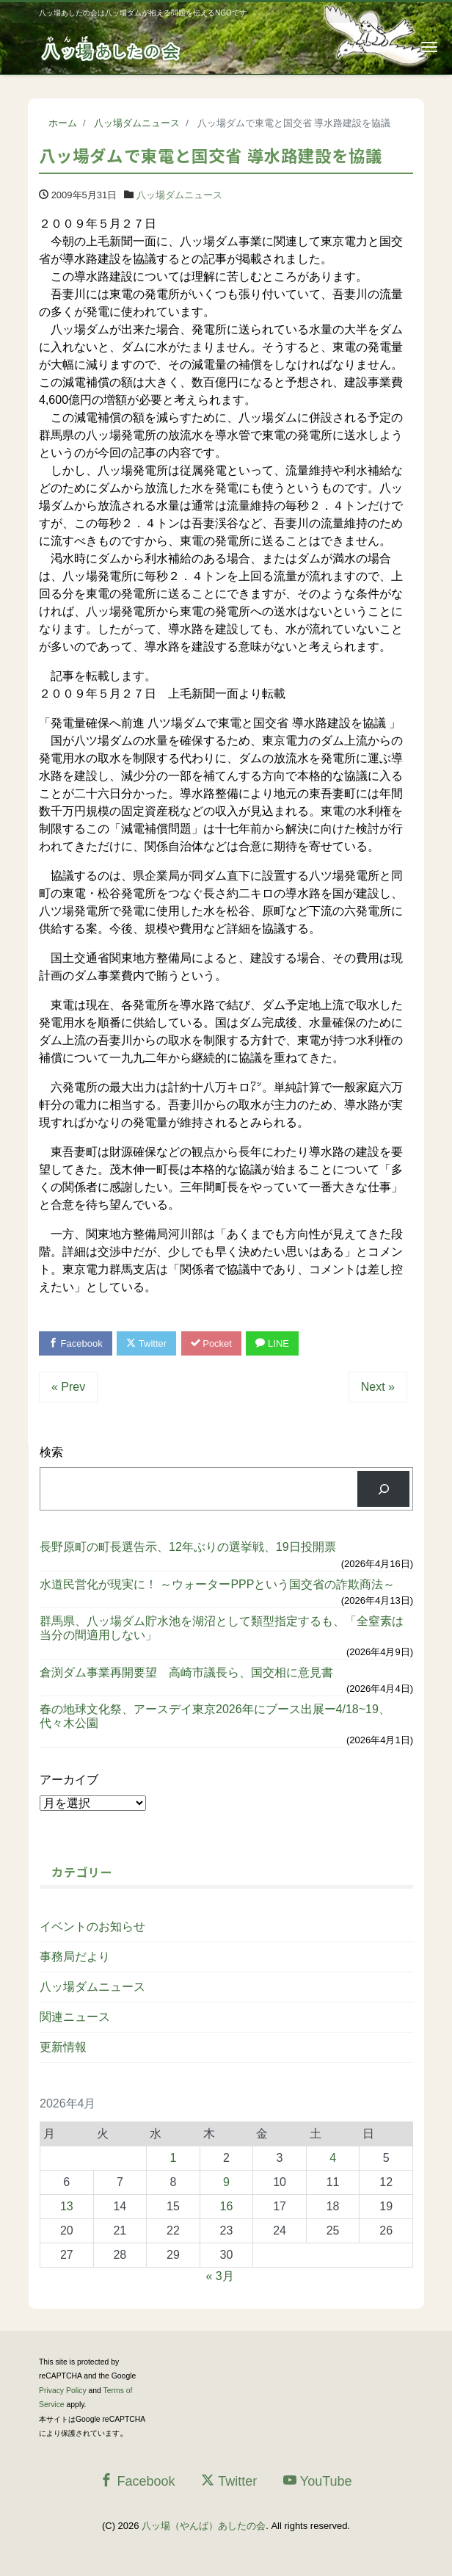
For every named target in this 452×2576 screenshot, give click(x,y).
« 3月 (219, 2276)
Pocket (211, 1343)
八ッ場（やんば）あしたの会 (204, 2525)
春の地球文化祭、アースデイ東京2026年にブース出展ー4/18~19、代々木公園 (215, 1716)
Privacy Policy (63, 2391)
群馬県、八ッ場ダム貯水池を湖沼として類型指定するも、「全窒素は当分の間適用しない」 (222, 1628)
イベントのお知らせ (92, 1926)
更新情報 (63, 2047)
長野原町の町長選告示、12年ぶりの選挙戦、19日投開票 (188, 1547)
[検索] (383, 1489)
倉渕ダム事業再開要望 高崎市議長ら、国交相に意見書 (186, 1672)
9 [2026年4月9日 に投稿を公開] (226, 2182)
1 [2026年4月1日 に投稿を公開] (173, 2158)
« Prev (68, 1387)
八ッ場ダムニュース (179, 194)
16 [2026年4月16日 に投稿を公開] (226, 2206)
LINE (272, 1343)
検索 (51, 1452)
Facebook (75, 1343)
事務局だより (75, 1956)
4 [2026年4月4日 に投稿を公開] (332, 2158)
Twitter (146, 1343)
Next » (378, 1387)
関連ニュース (75, 2017)
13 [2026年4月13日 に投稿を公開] (66, 2206)
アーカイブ (69, 1779)
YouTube (317, 2481)
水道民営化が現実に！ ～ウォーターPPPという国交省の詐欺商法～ (217, 1584)
